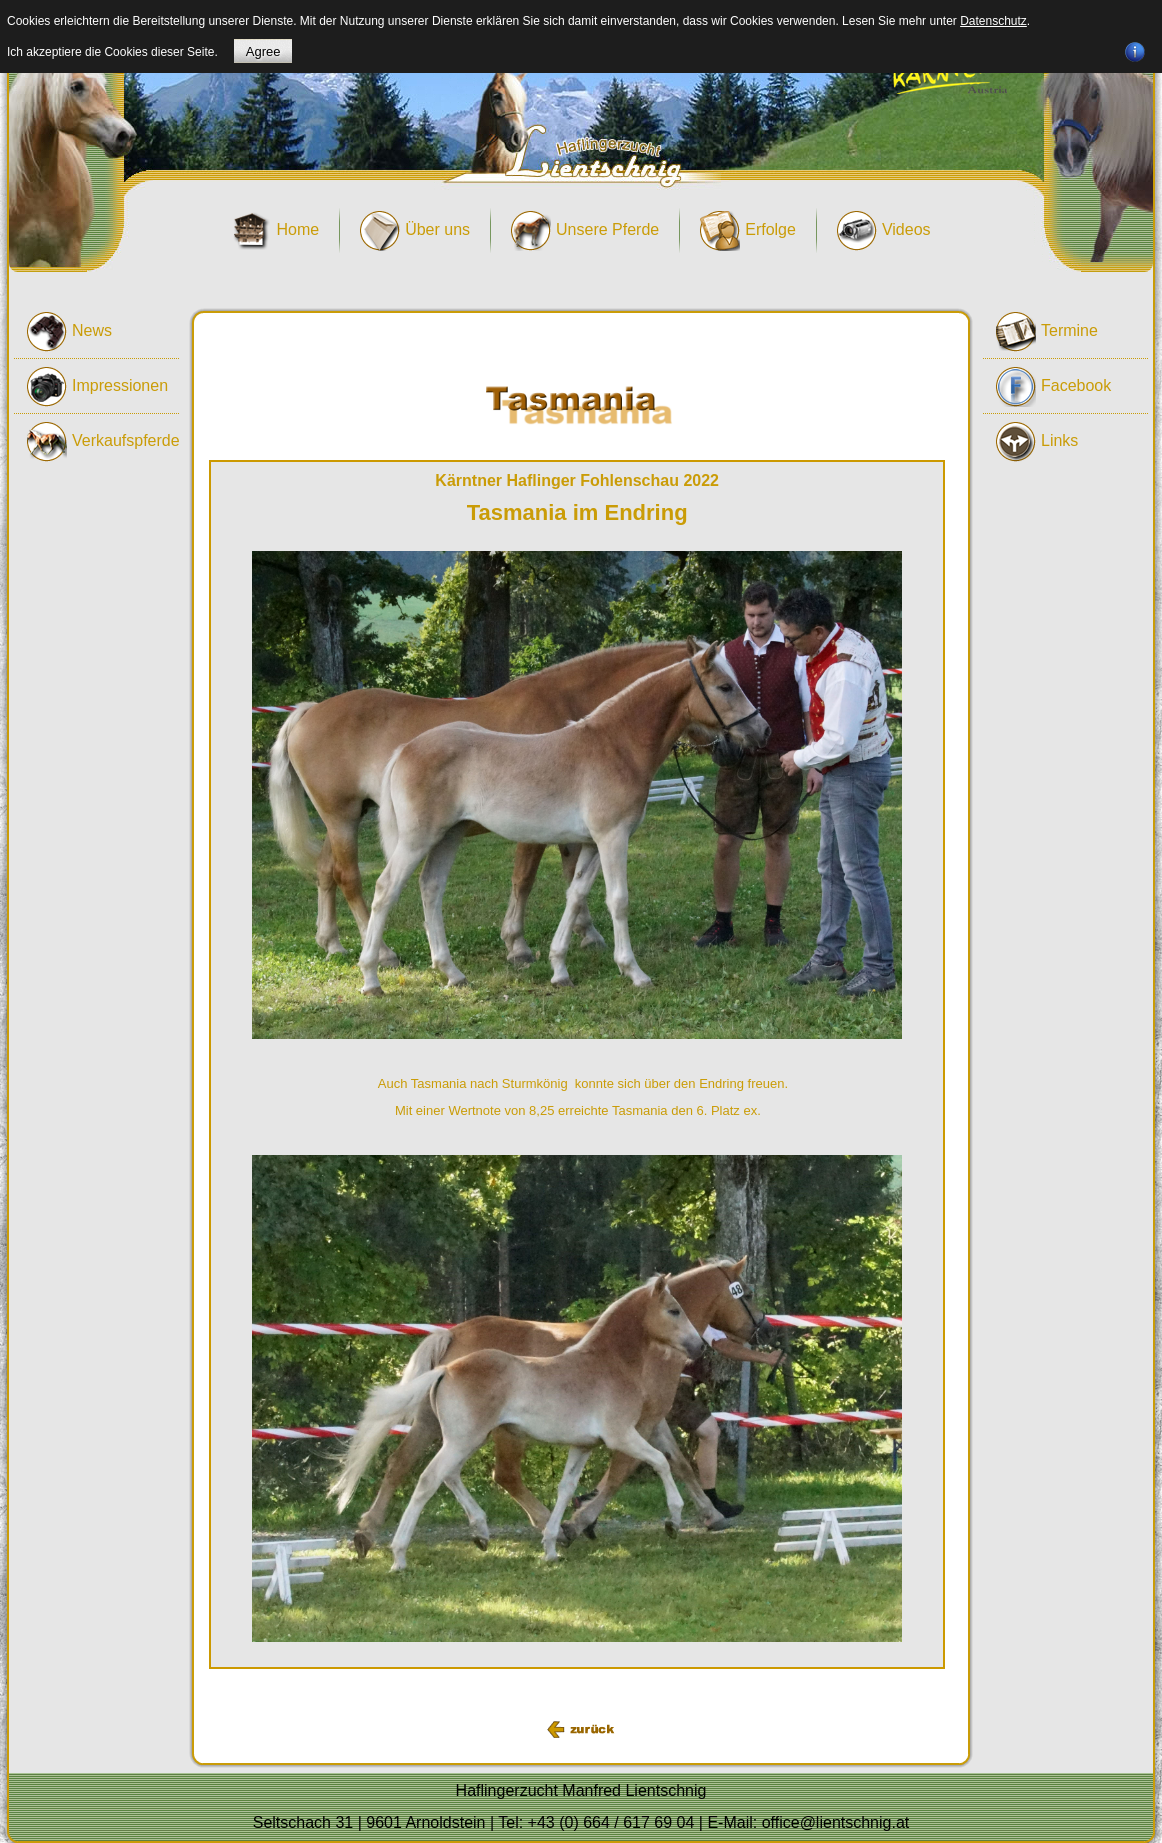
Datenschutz (993, 21)
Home (275, 231)
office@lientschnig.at (836, 1822)
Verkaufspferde (103, 442)
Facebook (1053, 387)
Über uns (415, 231)
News (69, 332)
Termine (1047, 332)
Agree (263, 51)
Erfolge (748, 231)
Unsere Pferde (585, 231)
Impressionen (97, 387)
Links (1037, 442)
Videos (884, 231)
